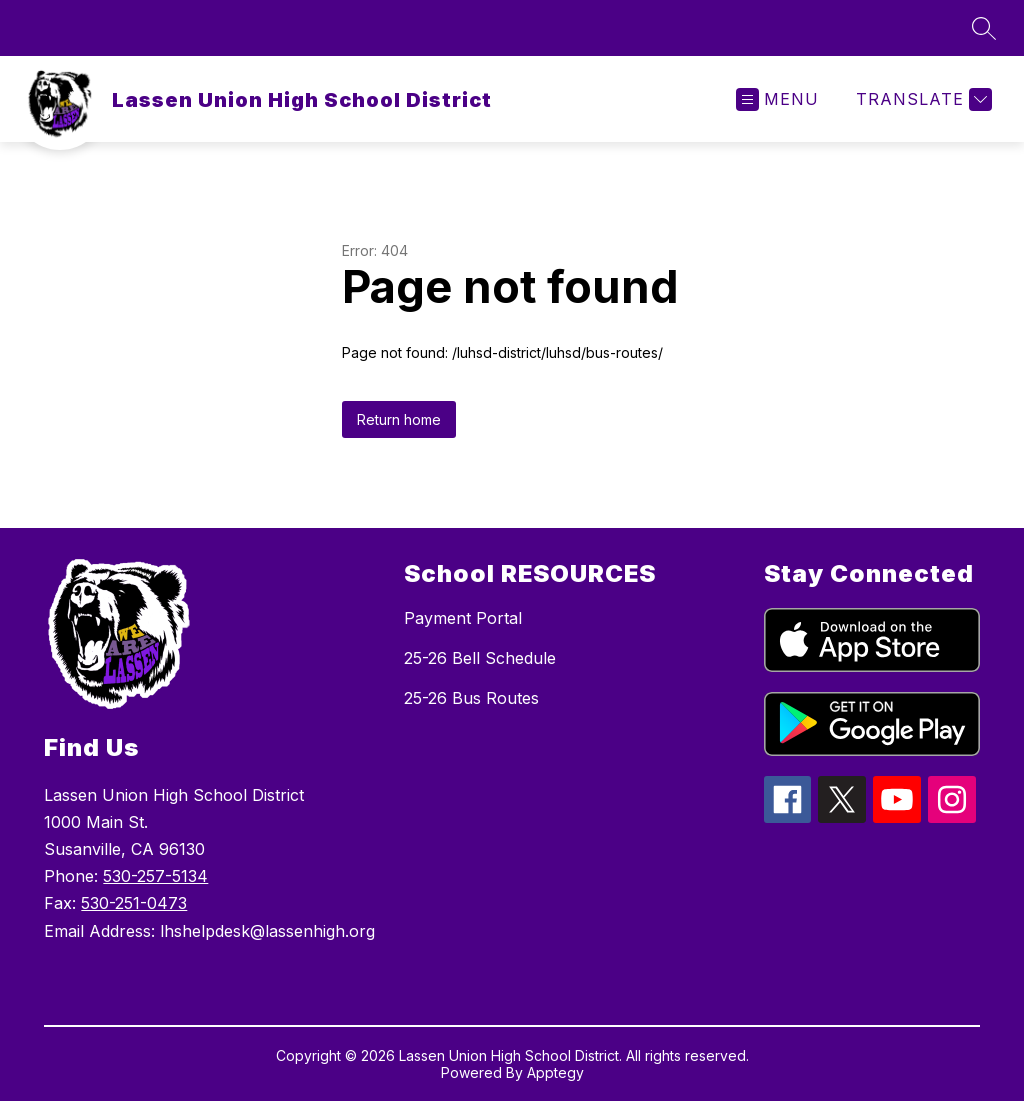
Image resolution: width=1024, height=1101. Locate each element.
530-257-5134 (155, 876)
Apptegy (555, 1072)
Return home (399, 419)
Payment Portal (463, 618)
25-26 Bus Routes (471, 698)
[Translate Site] (921, 99)
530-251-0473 (134, 903)
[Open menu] (777, 99)
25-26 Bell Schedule (480, 658)
